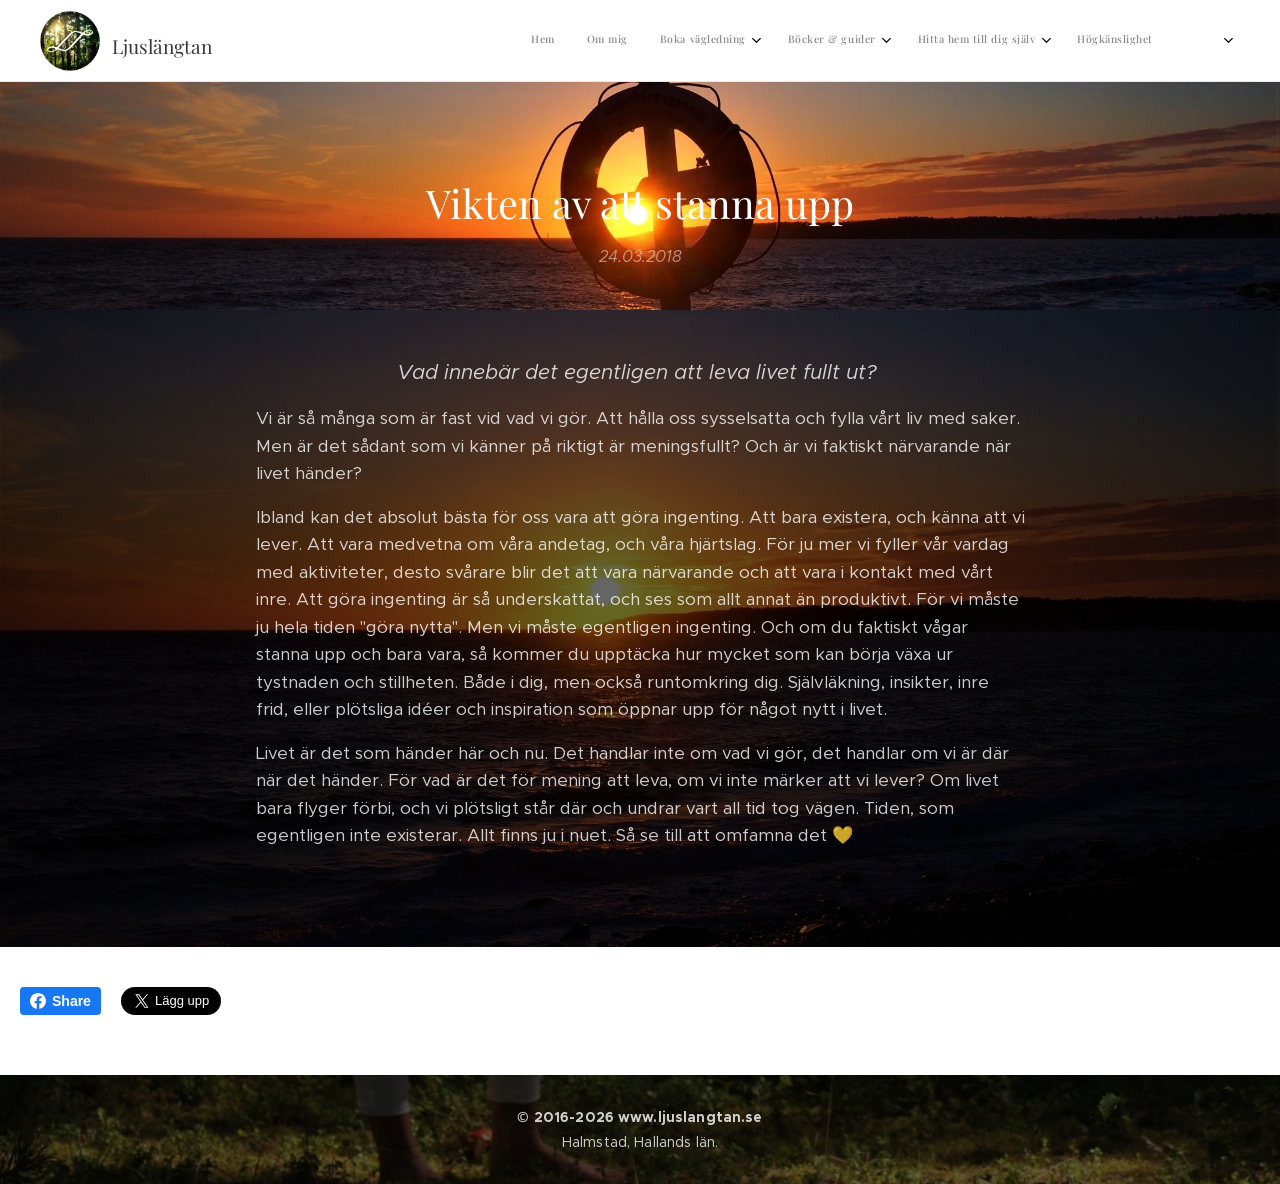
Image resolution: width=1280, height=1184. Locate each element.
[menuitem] (885, 41)
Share (60, 1001)
